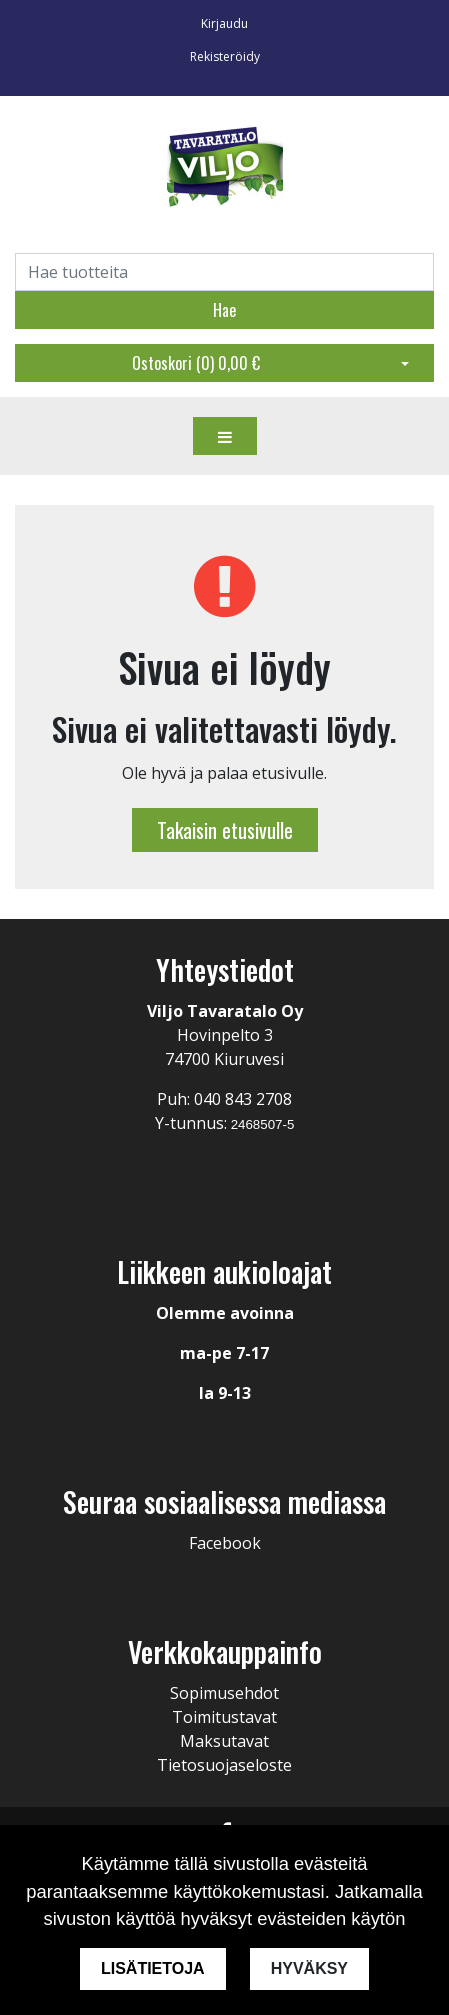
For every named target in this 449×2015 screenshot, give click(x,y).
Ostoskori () (196, 363)
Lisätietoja (153, 1968)
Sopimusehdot (224, 1693)
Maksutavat (224, 1741)
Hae (224, 310)
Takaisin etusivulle (225, 830)
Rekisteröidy (225, 56)
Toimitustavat (224, 1717)
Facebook (225, 1543)
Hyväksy (309, 1968)
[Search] (224, 272)
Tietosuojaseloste (224, 1765)
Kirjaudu (224, 23)
